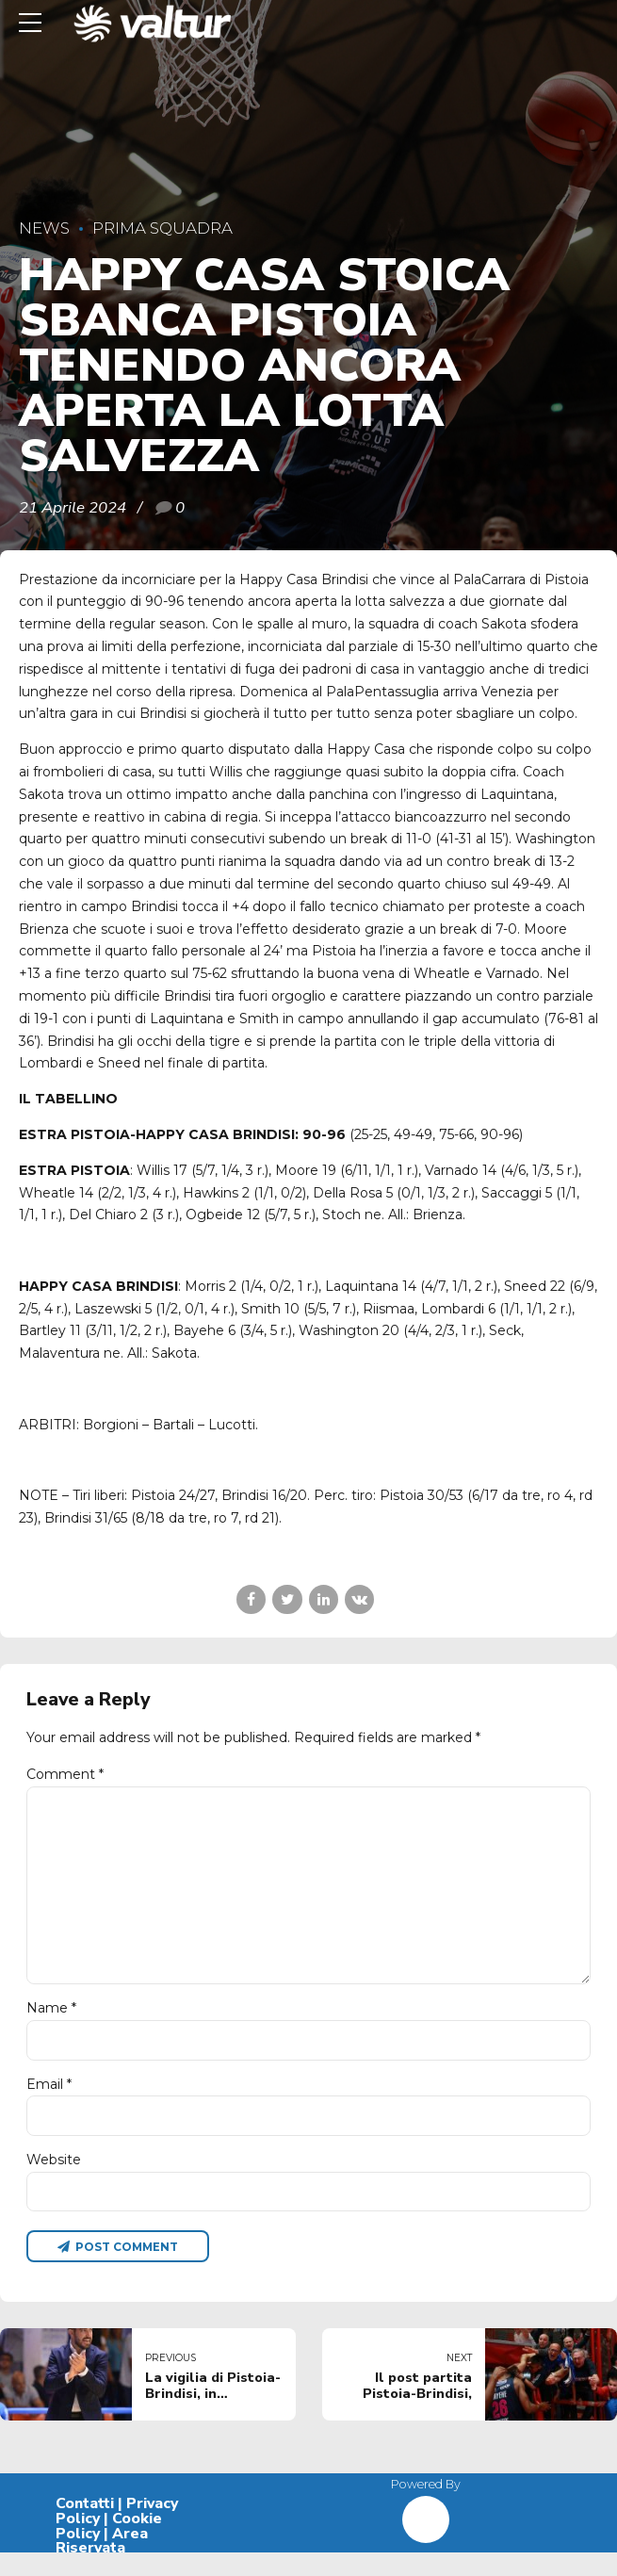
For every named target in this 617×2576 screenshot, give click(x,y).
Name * (51, 2022)
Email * (49, 2101)
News (44, 228)
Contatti (85, 2527)
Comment (65, 1774)
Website (53, 2178)
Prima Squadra (162, 228)
